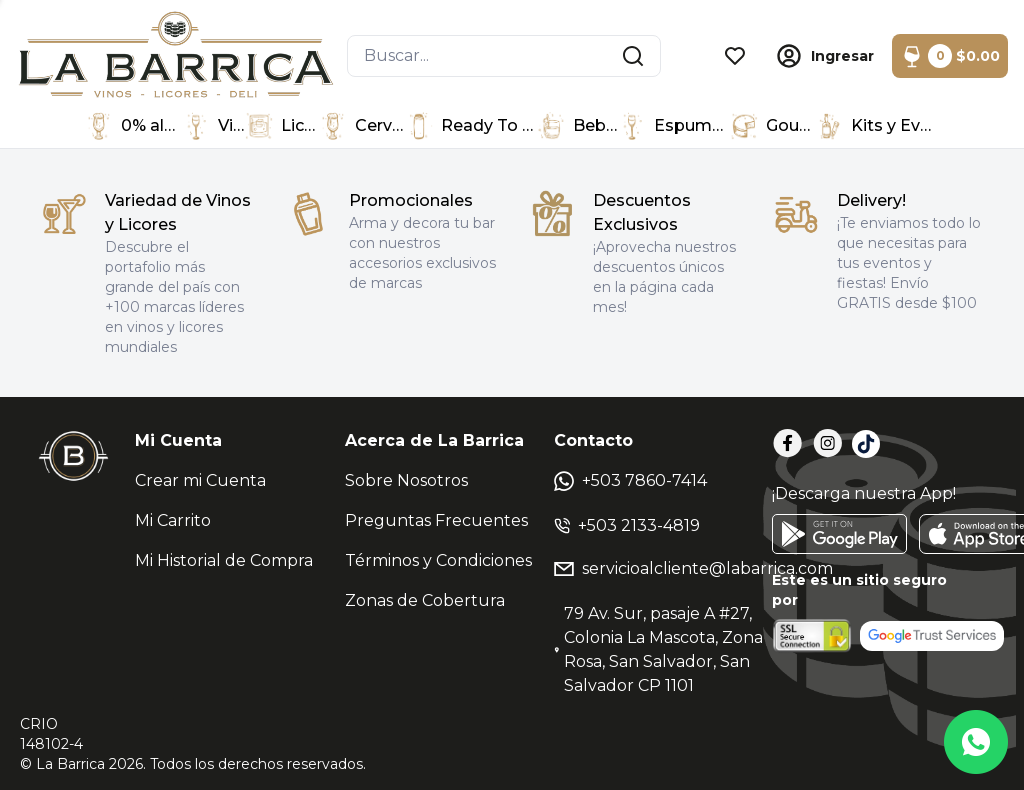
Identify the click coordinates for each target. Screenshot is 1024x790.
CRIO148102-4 (51, 734)
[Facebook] (788, 443)
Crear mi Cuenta (200, 480)
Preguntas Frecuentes (436, 520)
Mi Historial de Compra (224, 560)
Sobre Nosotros (406, 480)
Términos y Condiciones (438, 560)
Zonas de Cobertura (425, 600)
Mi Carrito (173, 520)
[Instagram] (828, 443)
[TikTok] (866, 444)
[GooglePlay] (839, 534)
